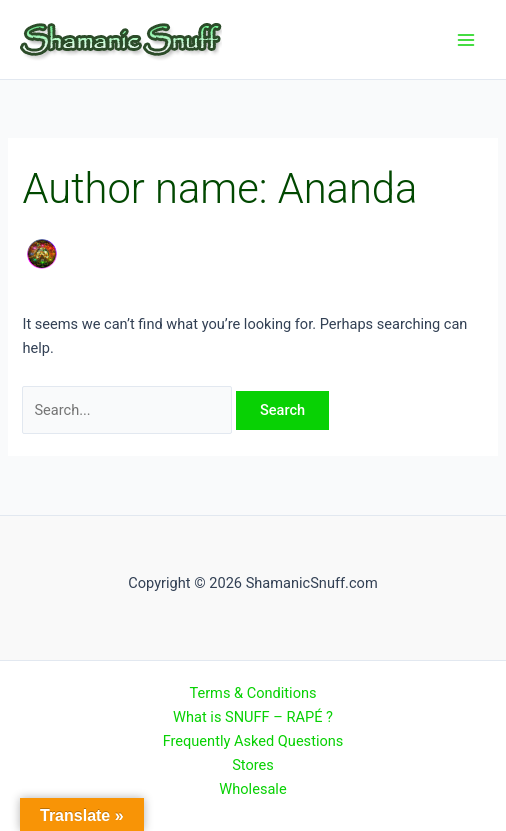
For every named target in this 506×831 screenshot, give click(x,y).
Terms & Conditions (252, 693)
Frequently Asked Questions (253, 741)
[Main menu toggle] (466, 39)
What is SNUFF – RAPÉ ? (253, 717)
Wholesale (252, 789)
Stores (253, 765)
